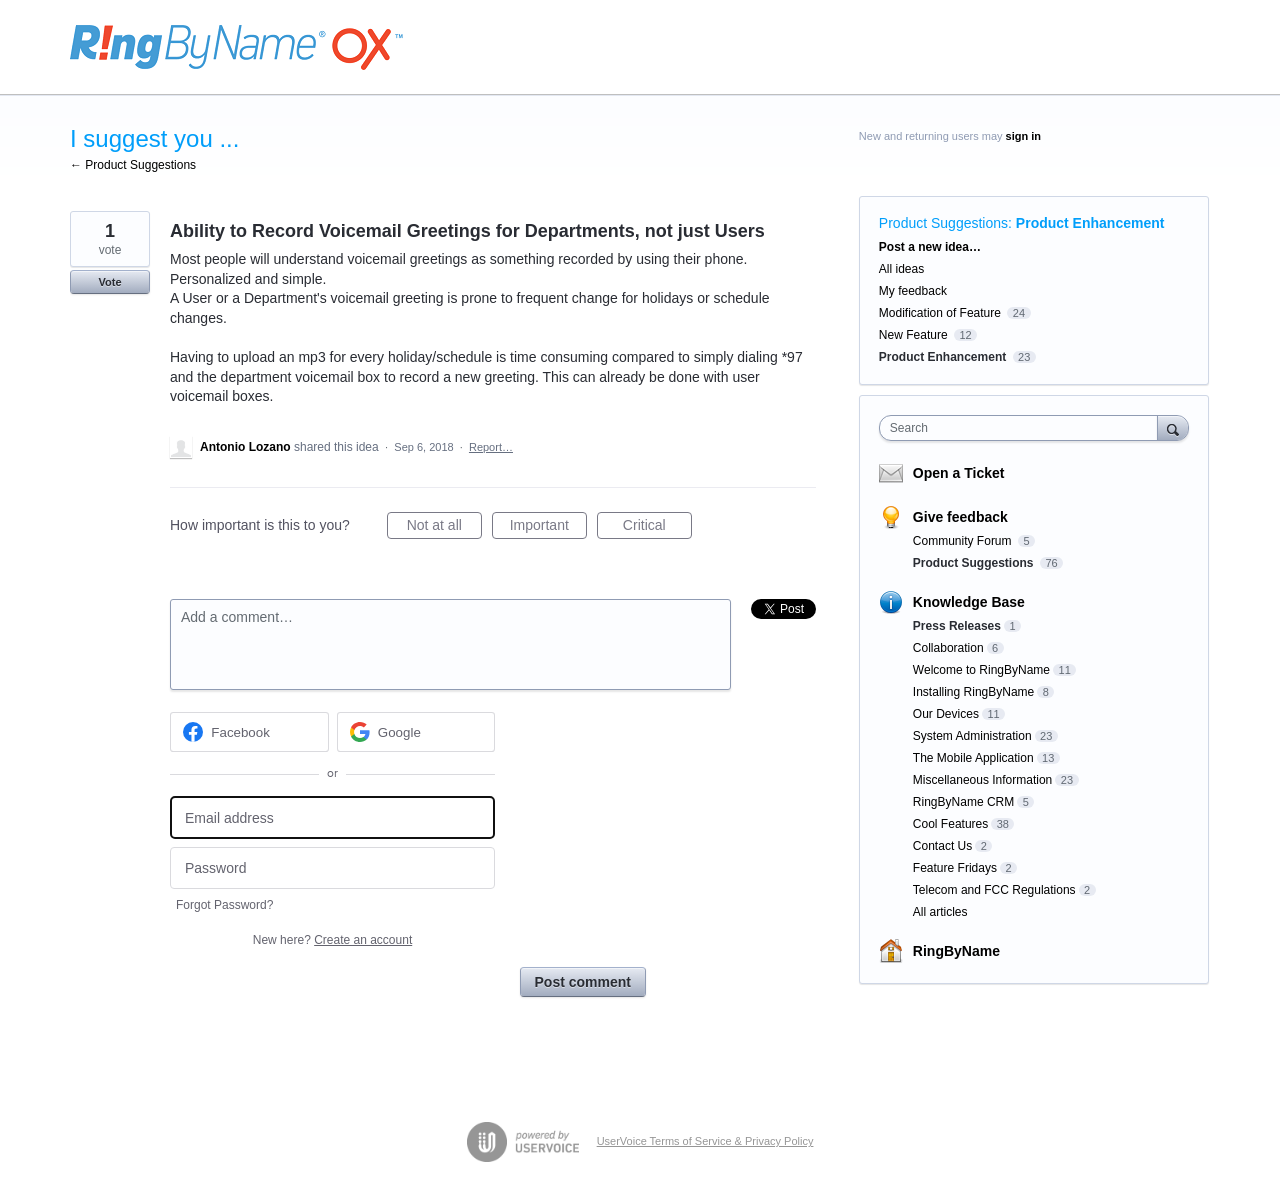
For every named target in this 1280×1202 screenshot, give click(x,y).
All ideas (901, 269)
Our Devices (946, 714)
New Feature (913, 335)
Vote (109, 282)
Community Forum (964, 541)
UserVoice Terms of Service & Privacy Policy (705, 1141)
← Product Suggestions (133, 165)
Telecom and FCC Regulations (994, 890)
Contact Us (942, 846)
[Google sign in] (416, 732)
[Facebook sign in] (249, 732)
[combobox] (1023, 428)
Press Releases (957, 626)
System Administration (972, 736)
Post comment (583, 982)
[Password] (332, 868)
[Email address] (332, 817)
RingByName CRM (963, 802)
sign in (1023, 136)
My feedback (913, 291)
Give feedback (960, 517)
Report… (491, 447)
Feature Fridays (955, 868)
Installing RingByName (973, 692)
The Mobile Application (973, 758)
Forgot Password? (224, 905)
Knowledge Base (969, 602)
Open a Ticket (959, 473)
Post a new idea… (930, 247)
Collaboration (948, 648)
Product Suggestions (943, 223)
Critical (657, 528)
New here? (332, 940)
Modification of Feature (940, 313)
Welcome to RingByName (981, 670)
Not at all (444, 528)
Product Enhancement (1090, 223)
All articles (940, 912)
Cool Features (950, 824)
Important (548, 528)
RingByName (956, 951)
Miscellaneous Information (982, 780)
